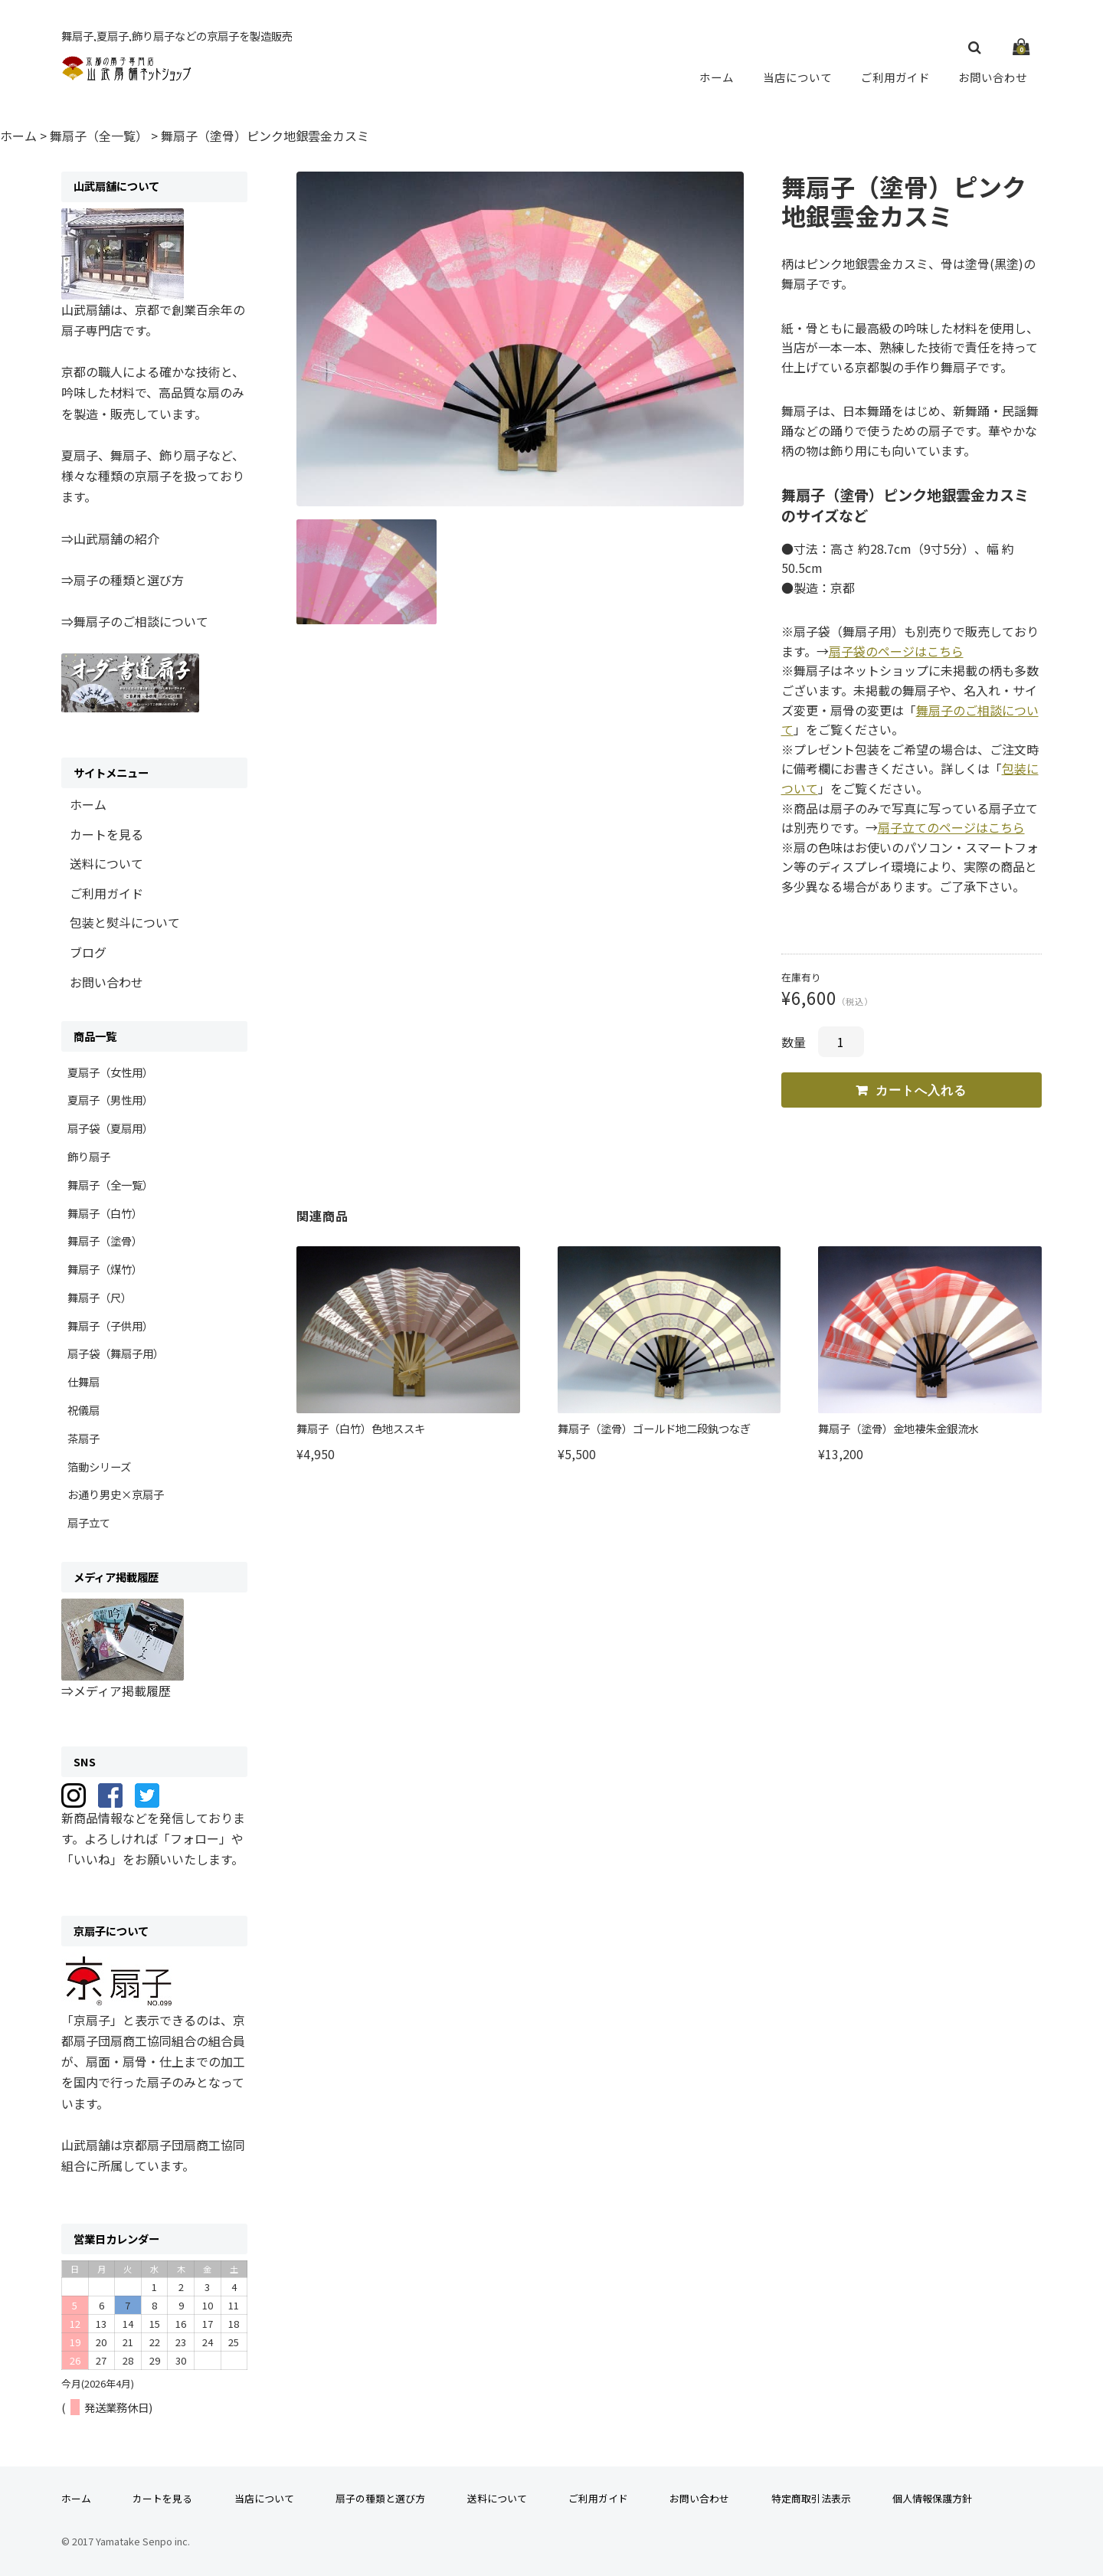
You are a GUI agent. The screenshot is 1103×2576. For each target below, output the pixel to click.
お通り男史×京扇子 (115, 1494)
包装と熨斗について (125, 922)
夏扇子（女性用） (110, 1072)
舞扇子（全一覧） (110, 1185)
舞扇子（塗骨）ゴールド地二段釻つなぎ (654, 1428)
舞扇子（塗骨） (104, 1240)
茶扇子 (83, 1438)
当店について (796, 77)
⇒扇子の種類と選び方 (122, 580)
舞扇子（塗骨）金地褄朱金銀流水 (898, 1428)
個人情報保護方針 (932, 2498)
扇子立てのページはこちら (951, 827)
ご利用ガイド (894, 77)
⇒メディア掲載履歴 (116, 1690)
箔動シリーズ (99, 1466)
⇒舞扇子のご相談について (134, 621)
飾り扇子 (88, 1156)
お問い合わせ (992, 77)
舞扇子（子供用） (110, 1325)
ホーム (717, 77)
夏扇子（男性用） (110, 1100)
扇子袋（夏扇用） (110, 1128)
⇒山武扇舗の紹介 (110, 538)
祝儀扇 (83, 1410)
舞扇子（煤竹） (104, 1269)
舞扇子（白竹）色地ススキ (360, 1428)
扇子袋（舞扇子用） (115, 1353)
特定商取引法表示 (811, 2498)
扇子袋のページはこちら (896, 651)
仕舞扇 (83, 1381)
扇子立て (88, 1522)
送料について (106, 863)
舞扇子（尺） (99, 1297)
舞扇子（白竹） (104, 1213)
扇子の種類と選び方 (380, 2498)
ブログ (88, 952)
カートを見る (106, 834)
